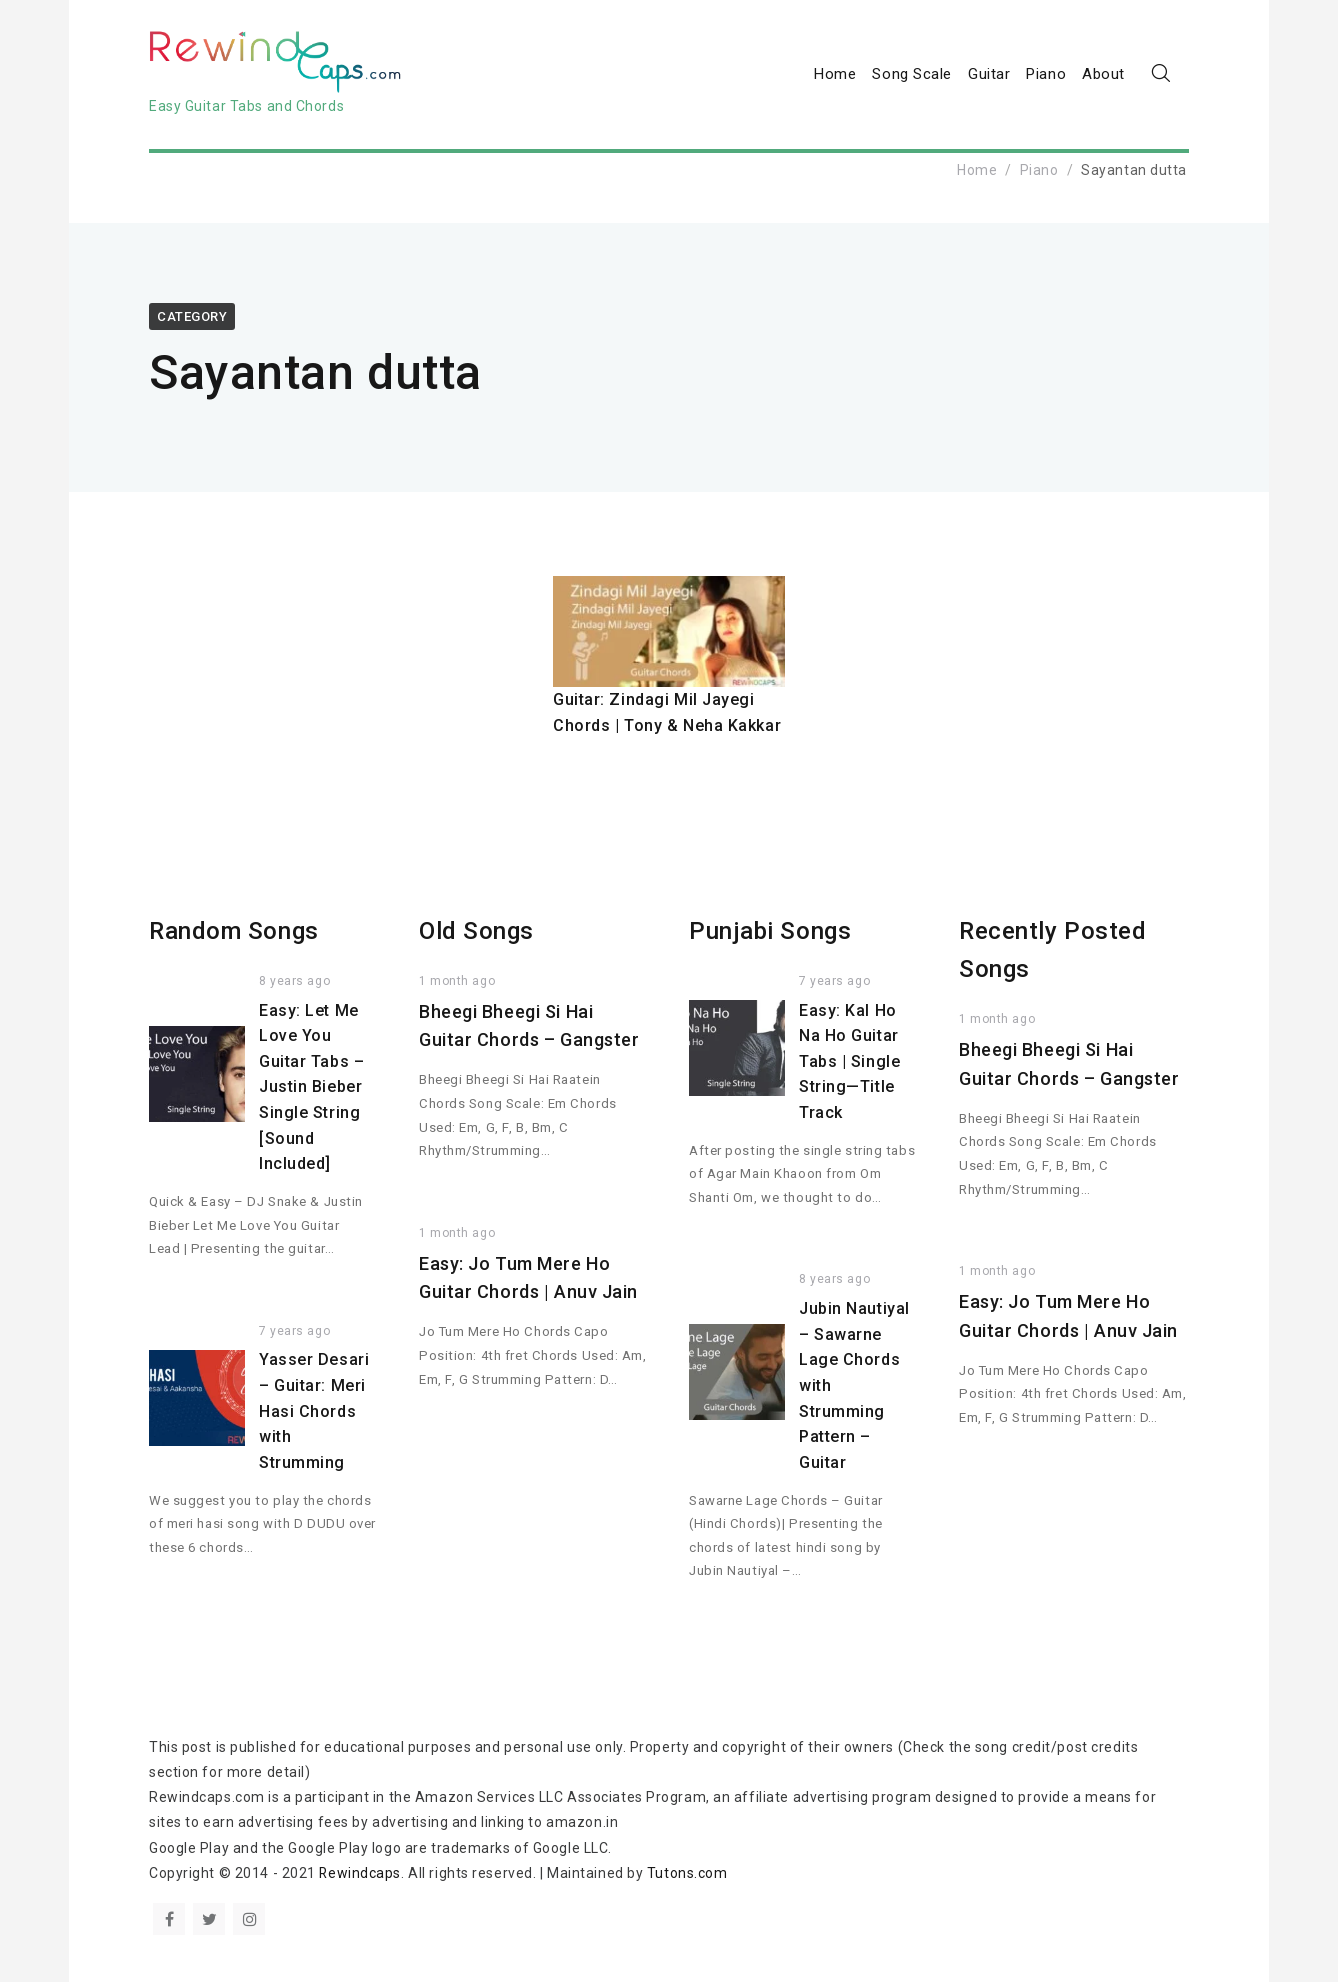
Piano (1046, 74)
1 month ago (457, 981)
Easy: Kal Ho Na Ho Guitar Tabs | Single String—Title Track (849, 1061)
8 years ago (294, 981)
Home (835, 74)
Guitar (989, 74)
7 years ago (294, 1331)
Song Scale (912, 74)
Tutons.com (688, 1873)
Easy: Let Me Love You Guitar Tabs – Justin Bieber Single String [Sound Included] (311, 1087)
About (1103, 74)
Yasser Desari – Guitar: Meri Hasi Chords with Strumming (314, 1410)
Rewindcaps (360, 1873)
